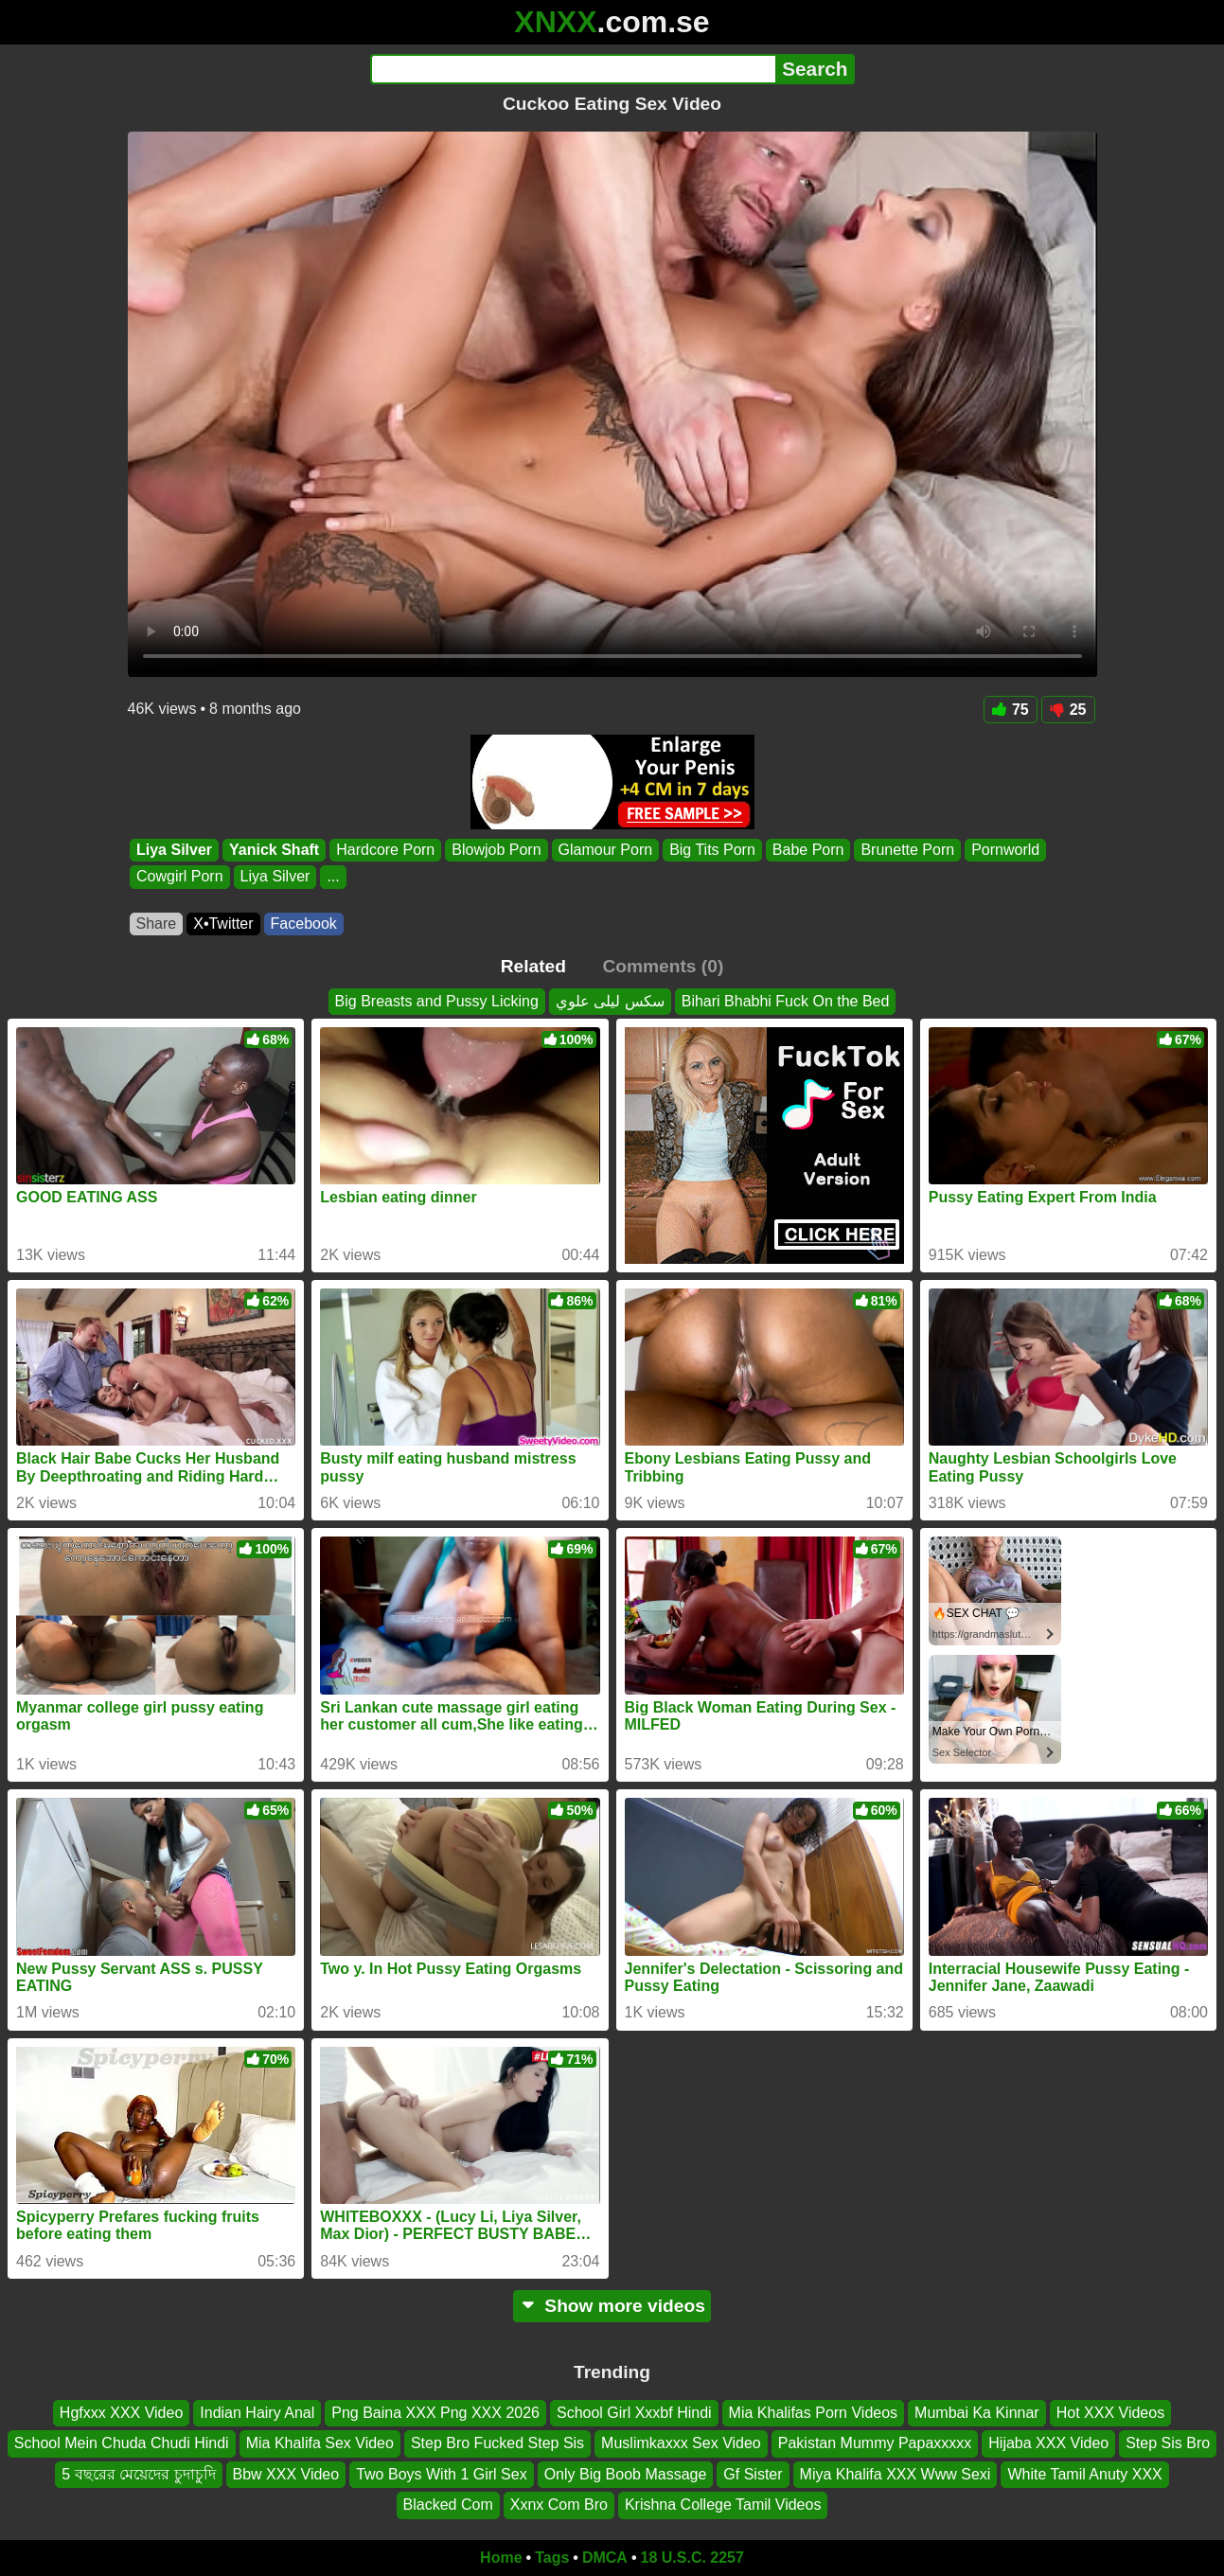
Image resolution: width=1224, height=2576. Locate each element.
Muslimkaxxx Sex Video (681, 2443)
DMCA (605, 2557)
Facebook (304, 923)
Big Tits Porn (712, 850)
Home (501, 2557)
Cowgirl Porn (179, 877)
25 (1068, 710)
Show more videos (612, 2306)
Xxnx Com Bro (559, 2504)
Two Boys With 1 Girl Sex (441, 2474)
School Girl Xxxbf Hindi (634, 2413)
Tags (552, 2557)
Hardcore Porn (385, 850)
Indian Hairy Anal (257, 2413)
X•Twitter (223, 923)
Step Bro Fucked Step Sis (497, 2443)
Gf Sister (752, 2474)
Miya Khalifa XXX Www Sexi (895, 2474)
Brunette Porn (907, 850)
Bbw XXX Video (286, 2474)
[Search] (573, 69)
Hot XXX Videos (1110, 2413)
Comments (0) (662, 966)
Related (533, 966)
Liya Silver (174, 850)
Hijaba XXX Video (1048, 2443)
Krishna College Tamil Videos (723, 2504)
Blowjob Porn (496, 850)
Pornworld (1005, 850)
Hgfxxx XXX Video (121, 2413)
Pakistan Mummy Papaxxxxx (875, 2443)
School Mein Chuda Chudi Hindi (121, 2443)
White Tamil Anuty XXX (1084, 2474)
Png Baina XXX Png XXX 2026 (435, 2413)
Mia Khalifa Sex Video (320, 2443)
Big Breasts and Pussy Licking (437, 1001)
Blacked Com (448, 2504)
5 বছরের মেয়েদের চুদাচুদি (138, 2474)
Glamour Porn (605, 850)
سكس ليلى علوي (610, 1001)
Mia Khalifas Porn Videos (813, 2413)
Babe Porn (807, 850)
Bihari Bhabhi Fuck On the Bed (786, 1001)
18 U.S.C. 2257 (692, 2557)
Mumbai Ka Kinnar (976, 2413)
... (333, 877)
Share (156, 923)
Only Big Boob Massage (625, 2474)
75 (1010, 710)
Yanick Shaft (274, 850)
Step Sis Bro (1168, 2443)
